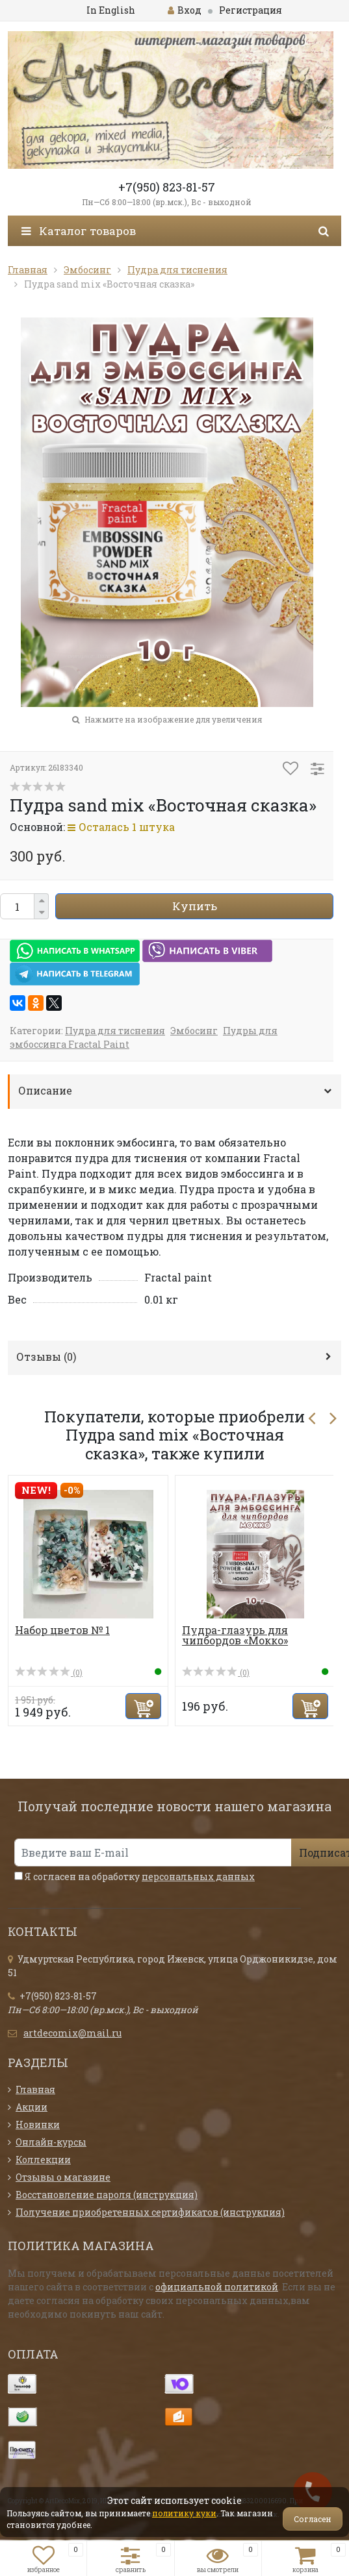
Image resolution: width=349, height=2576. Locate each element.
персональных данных (198, 1876)
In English (110, 10)
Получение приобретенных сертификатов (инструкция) (150, 2212)
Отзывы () (46, 1356)
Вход (184, 10)
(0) (49, 1672)
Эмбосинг (194, 1030)
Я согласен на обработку (134, 1876)
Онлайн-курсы (51, 2142)
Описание (45, 1090)
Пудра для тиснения (115, 1030)
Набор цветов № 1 (62, 1630)
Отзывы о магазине (63, 2177)
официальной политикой (216, 2287)
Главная (35, 2089)
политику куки (184, 2513)
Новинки (38, 2124)
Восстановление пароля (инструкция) (107, 2194)
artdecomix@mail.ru (72, 2033)
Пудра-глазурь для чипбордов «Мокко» (235, 1635)
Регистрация (250, 10)
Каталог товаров (78, 230)
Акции (31, 2107)
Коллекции (43, 2159)
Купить (194, 905)
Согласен (312, 2519)
